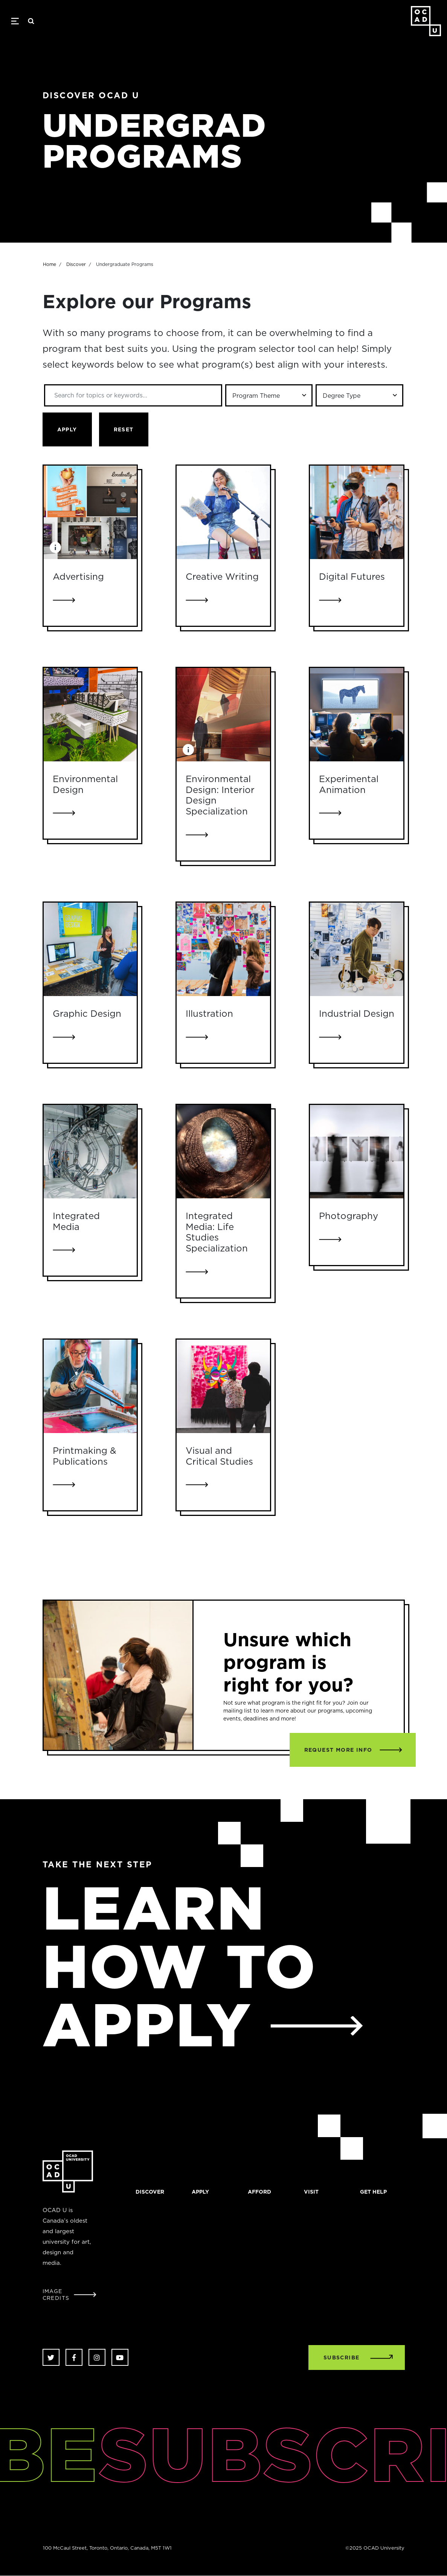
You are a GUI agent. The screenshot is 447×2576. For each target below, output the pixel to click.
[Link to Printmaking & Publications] (90, 1386)
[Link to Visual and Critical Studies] (223, 1386)
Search (31, 21)
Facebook (74, 2357)
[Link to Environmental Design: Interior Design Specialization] (223, 714)
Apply (200, 2192)
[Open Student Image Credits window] (70, 2294)
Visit (311, 2192)
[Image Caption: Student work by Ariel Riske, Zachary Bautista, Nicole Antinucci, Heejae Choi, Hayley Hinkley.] (55, 547)
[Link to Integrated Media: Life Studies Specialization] (223, 1151)
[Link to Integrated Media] (90, 1151)
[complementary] (365, 2519)
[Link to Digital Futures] (356, 512)
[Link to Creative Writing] (223, 512)
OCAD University (426, 21)
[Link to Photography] (356, 1151)
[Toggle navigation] (15, 21)
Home (49, 301)
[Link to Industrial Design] (356, 949)
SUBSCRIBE (341, 2357)
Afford (259, 2192)
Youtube (119, 2357)
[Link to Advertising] (90, 512)
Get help (373, 2192)
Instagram (96, 2357)
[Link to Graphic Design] (90, 949)
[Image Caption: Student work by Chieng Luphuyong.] (188, 749)
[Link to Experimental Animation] (356, 714)
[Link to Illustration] (223, 949)
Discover (76, 301)
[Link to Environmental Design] (90, 714)
